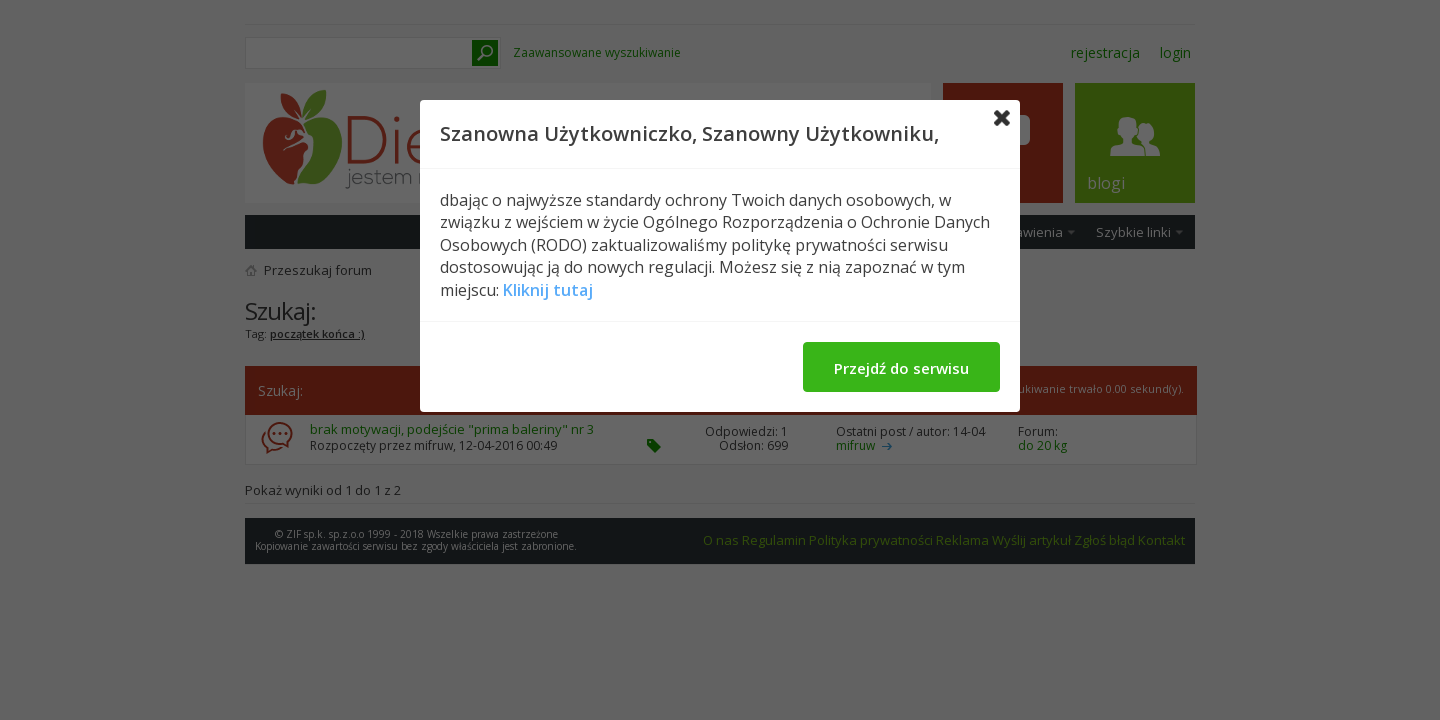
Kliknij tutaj (548, 290)
